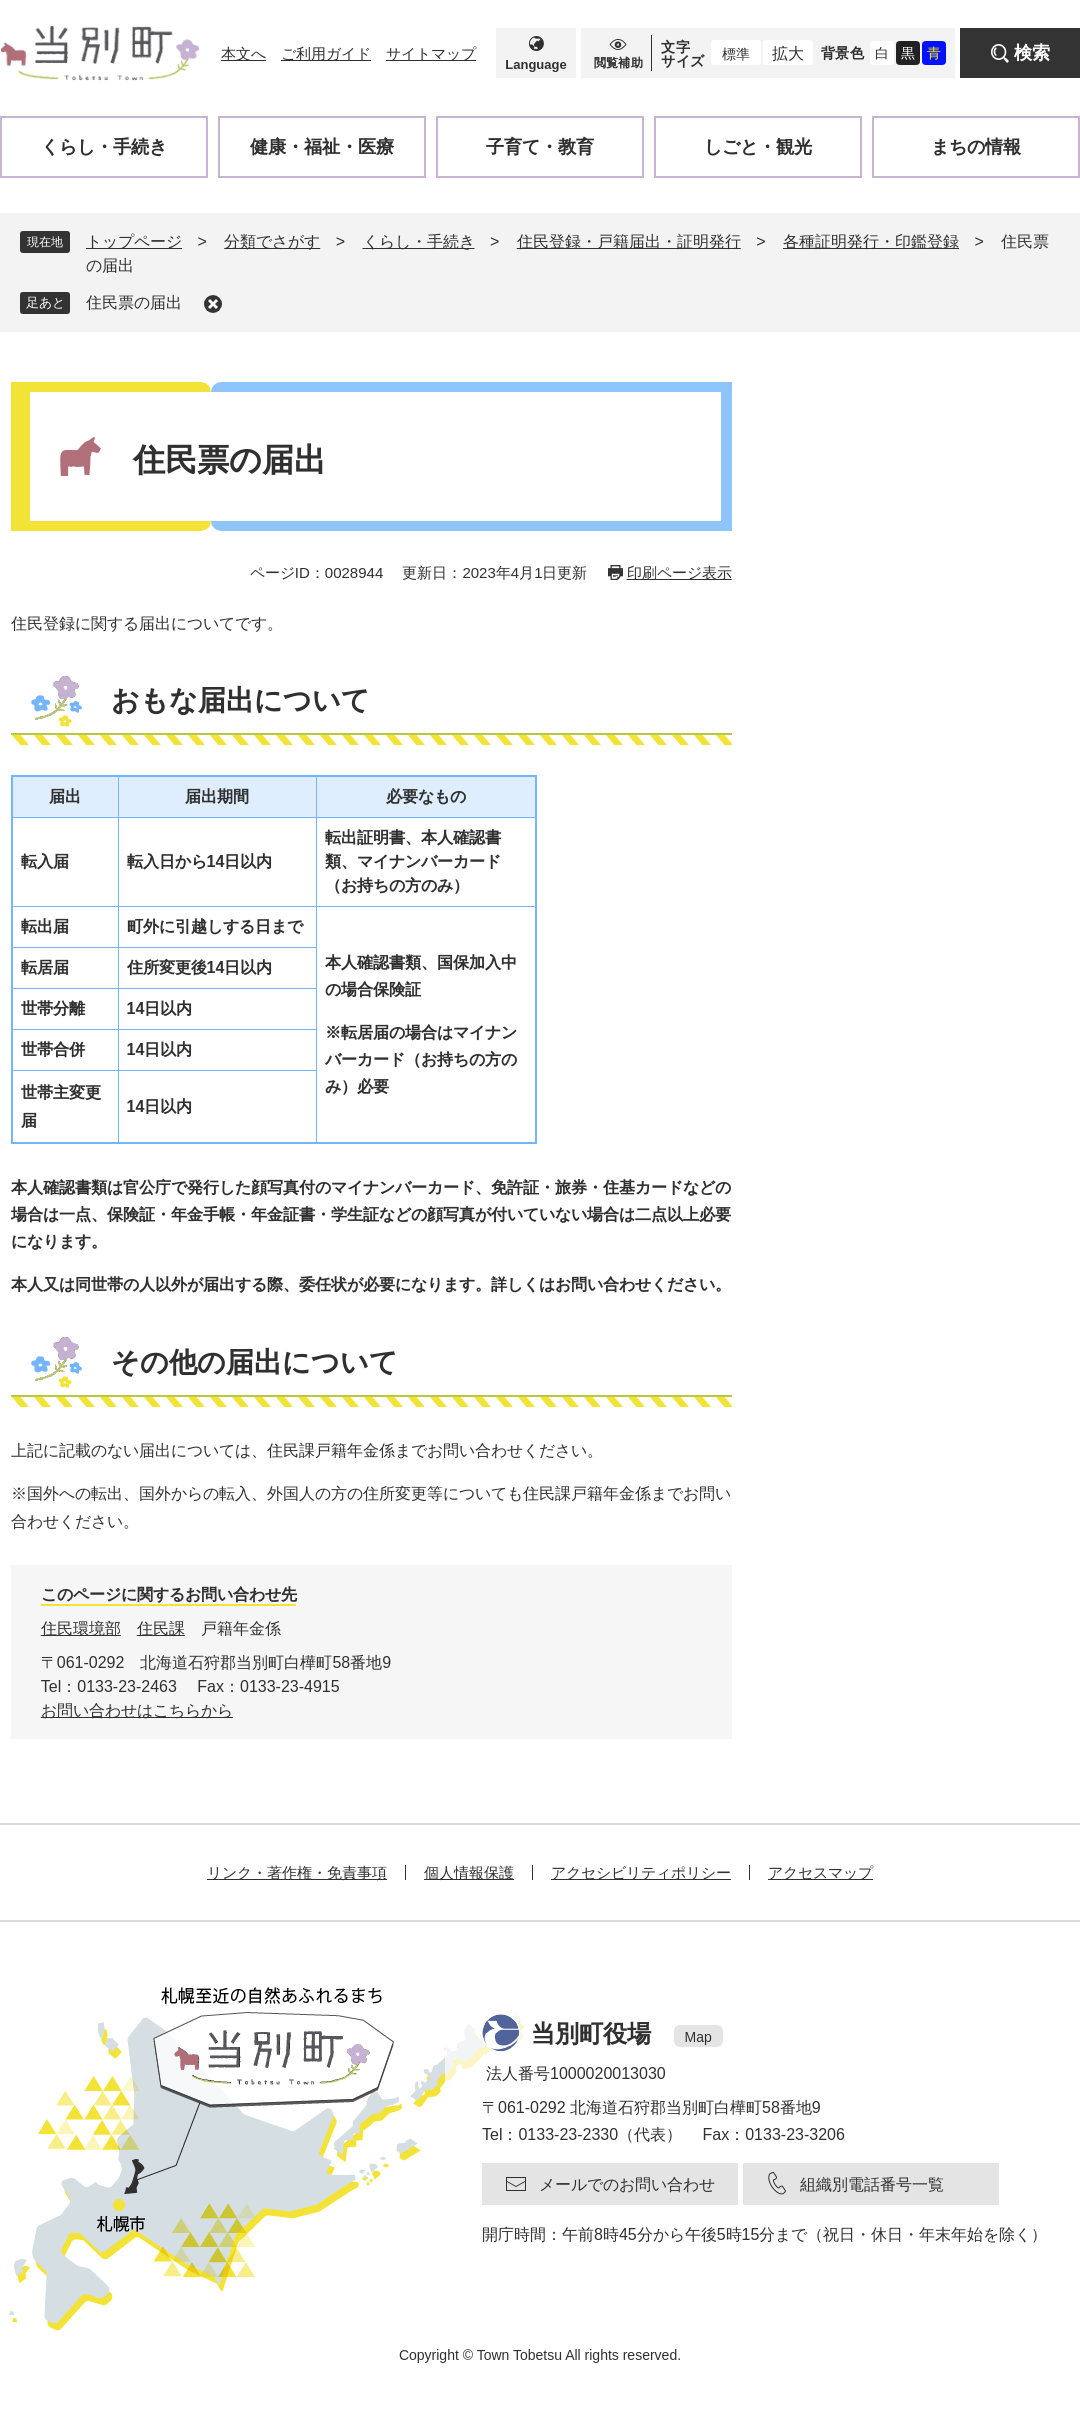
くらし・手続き (419, 241)
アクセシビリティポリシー (641, 1872)
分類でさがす (272, 241)
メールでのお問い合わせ (627, 2184)
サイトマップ (431, 53)
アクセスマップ (820, 1872)
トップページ (134, 241)
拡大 (788, 53)
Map (698, 2037)
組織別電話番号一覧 (872, 2184)
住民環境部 (81, 1628)
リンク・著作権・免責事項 (297, 1872)
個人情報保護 (469, 1872)
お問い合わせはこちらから (137, 1710)
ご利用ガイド (326, 53)
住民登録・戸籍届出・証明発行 (629, 241)
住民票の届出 (134, 302)
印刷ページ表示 (679, 572)
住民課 (161, 1628)
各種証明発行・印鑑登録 (871, 241)
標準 (736, 54)
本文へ (243, 53)
